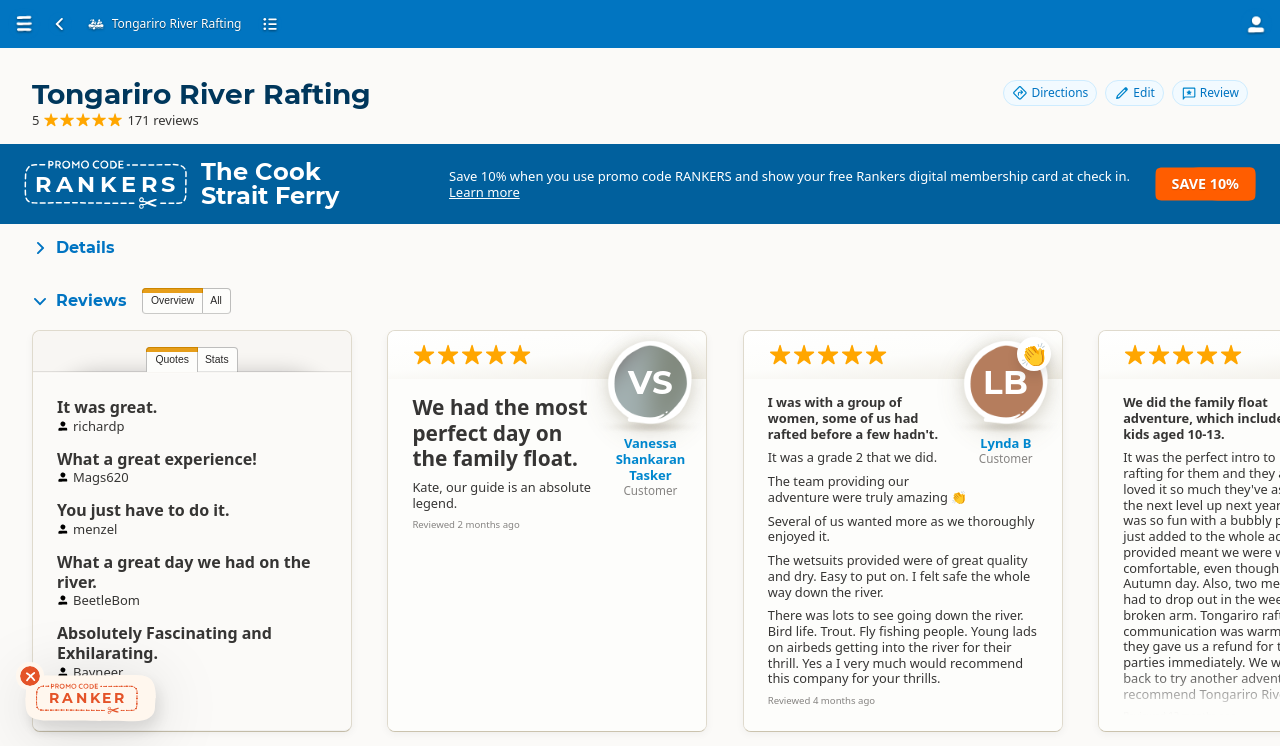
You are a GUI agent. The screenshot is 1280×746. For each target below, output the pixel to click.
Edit (1134, 92)
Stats (217, 359)
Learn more (484, 192)
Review (1210, 92)
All (216, 300)
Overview (172, 300)
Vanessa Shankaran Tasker (651, 459)
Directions (1050, 92)
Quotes (172, 359)
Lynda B (1005, 443)
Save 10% (1205, 183)
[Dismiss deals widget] (30, 676)
